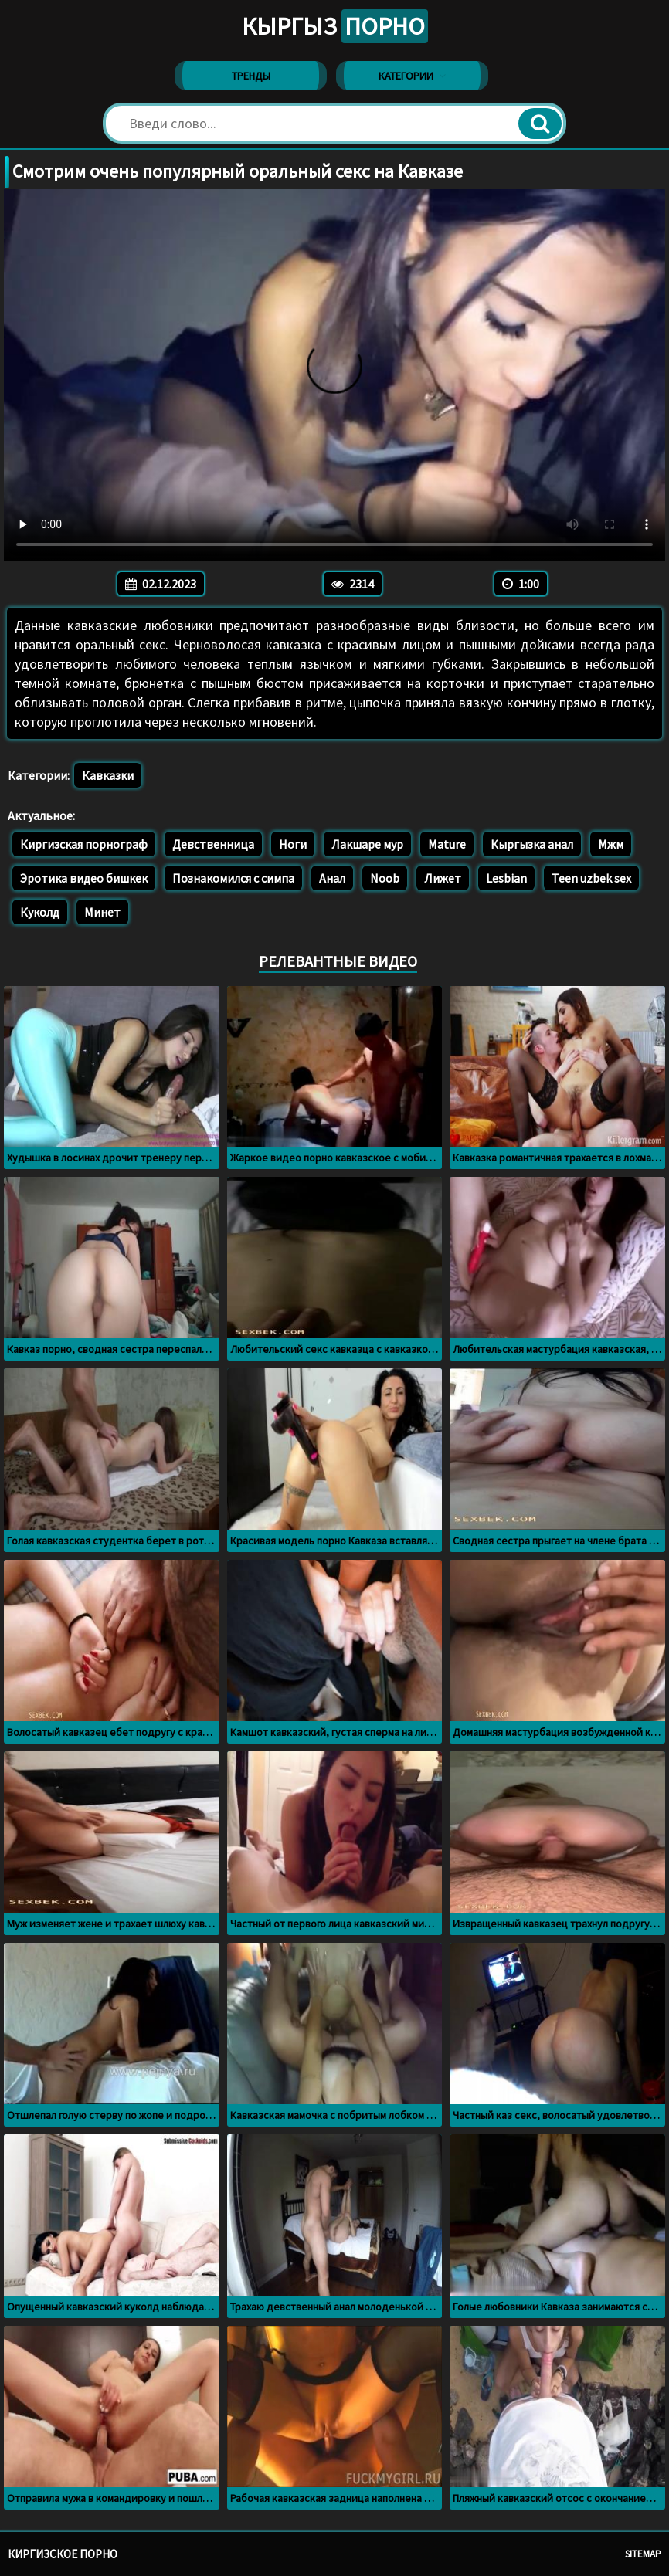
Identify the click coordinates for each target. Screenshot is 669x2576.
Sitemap (643, 2554)
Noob (384, 878)
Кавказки (108, 775)
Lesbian (506, 878)
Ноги (293, 844)
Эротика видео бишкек (84, 878)
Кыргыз (335, 26)
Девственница (213, 844)
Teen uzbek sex (591, 878)
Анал (332, 878)
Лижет (442, 878)
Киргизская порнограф (84, 844)
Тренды (251, 76)
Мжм (610, 844)
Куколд (39, 912)
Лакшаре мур (367, 844)
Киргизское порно (62, 2554)
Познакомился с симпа (233, 878)
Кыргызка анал (532, 844)
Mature (447, 844)
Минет (102, 912)
